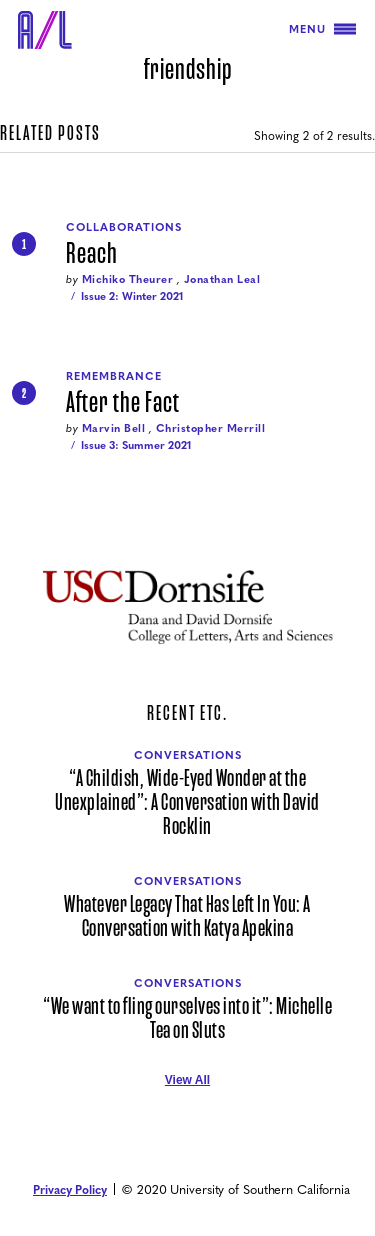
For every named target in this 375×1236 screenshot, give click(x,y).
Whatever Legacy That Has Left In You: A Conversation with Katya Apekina (187, 917)
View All (187, 1080)
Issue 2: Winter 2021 (132, 295)
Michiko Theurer (128, 278)
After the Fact (123, 403)
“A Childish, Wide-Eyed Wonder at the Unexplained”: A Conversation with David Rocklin (187, 803)
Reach (92, 254)
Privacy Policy (70, 1189)
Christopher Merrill (211, 427)
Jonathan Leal (222, 278)
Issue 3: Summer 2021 (136, 444)
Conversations (188, 754)
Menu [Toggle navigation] (322, 29)
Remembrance (114, 375)
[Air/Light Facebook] (188, 1110)
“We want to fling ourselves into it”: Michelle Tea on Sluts (187, 1019)
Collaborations (124, 226)
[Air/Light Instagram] (210, 1110)
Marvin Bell (114, 427)
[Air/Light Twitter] (166, 1110)
